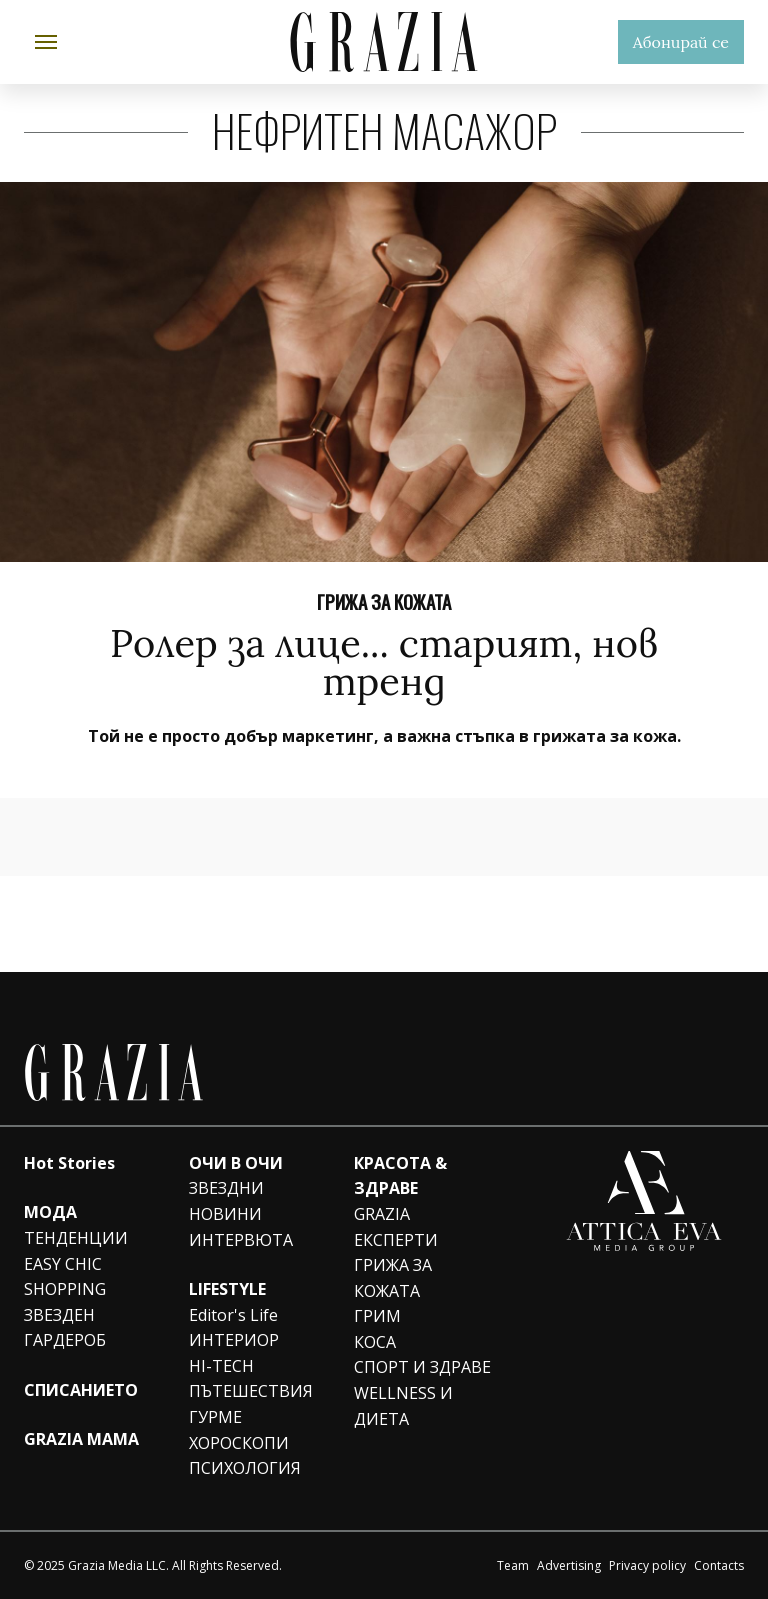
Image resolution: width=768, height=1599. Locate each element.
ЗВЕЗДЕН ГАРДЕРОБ (65, 1328)
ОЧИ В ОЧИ (236, 1163)
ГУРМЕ (215, 1417)
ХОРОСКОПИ (239, 1443)
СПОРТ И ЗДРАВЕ (422, 1367)
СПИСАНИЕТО (81, 1390)
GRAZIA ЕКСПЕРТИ (396, 1227)
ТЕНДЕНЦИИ (76, 1238)
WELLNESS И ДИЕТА (403, 1406)
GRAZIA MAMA (81, 1439)
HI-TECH (221, 1366)
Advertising (569, 1565)
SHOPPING (65, 1289)
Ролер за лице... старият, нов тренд (384, 662)
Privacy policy (647, 1565)
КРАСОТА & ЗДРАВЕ (400, 1176)
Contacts (719, 1565)
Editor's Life (233, 1315)
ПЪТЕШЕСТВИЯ (251, 1391)
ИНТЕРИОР (234, 1340)
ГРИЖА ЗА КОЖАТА (384, 601)
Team (513, 1565)
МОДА (50, 1212)
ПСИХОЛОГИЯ (245, 1468)
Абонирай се (681, 42)
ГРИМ (377, 1316)
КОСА (375, 1342)
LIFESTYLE (227, 1289)
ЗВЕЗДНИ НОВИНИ (226, 1201)
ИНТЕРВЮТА (241, 1240)
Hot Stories (69, 1163)
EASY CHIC (63, 1264)
